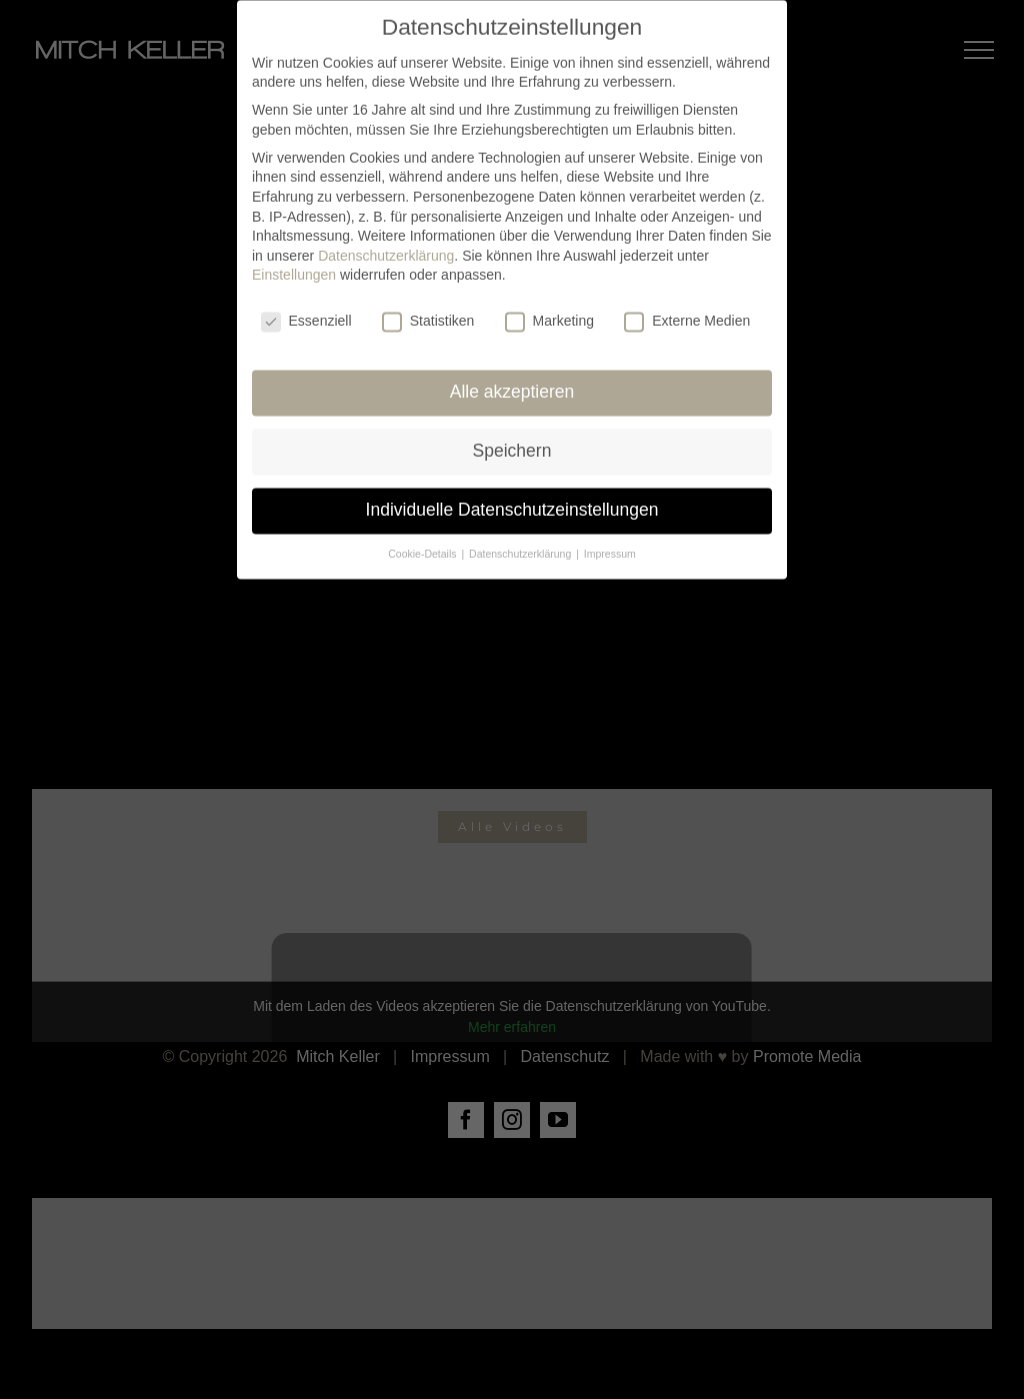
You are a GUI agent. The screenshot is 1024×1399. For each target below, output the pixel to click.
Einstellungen (294, 264)
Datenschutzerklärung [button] (521, 542)
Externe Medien (687, 310)
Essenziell (306, 310)
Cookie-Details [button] (423, 542)
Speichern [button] (512, 439)
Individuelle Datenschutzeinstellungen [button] (512, 498)
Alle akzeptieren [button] (512, 380)
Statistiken (428, 310)
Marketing (549, 310)
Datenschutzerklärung (386, 244)
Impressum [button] (610, 542)
